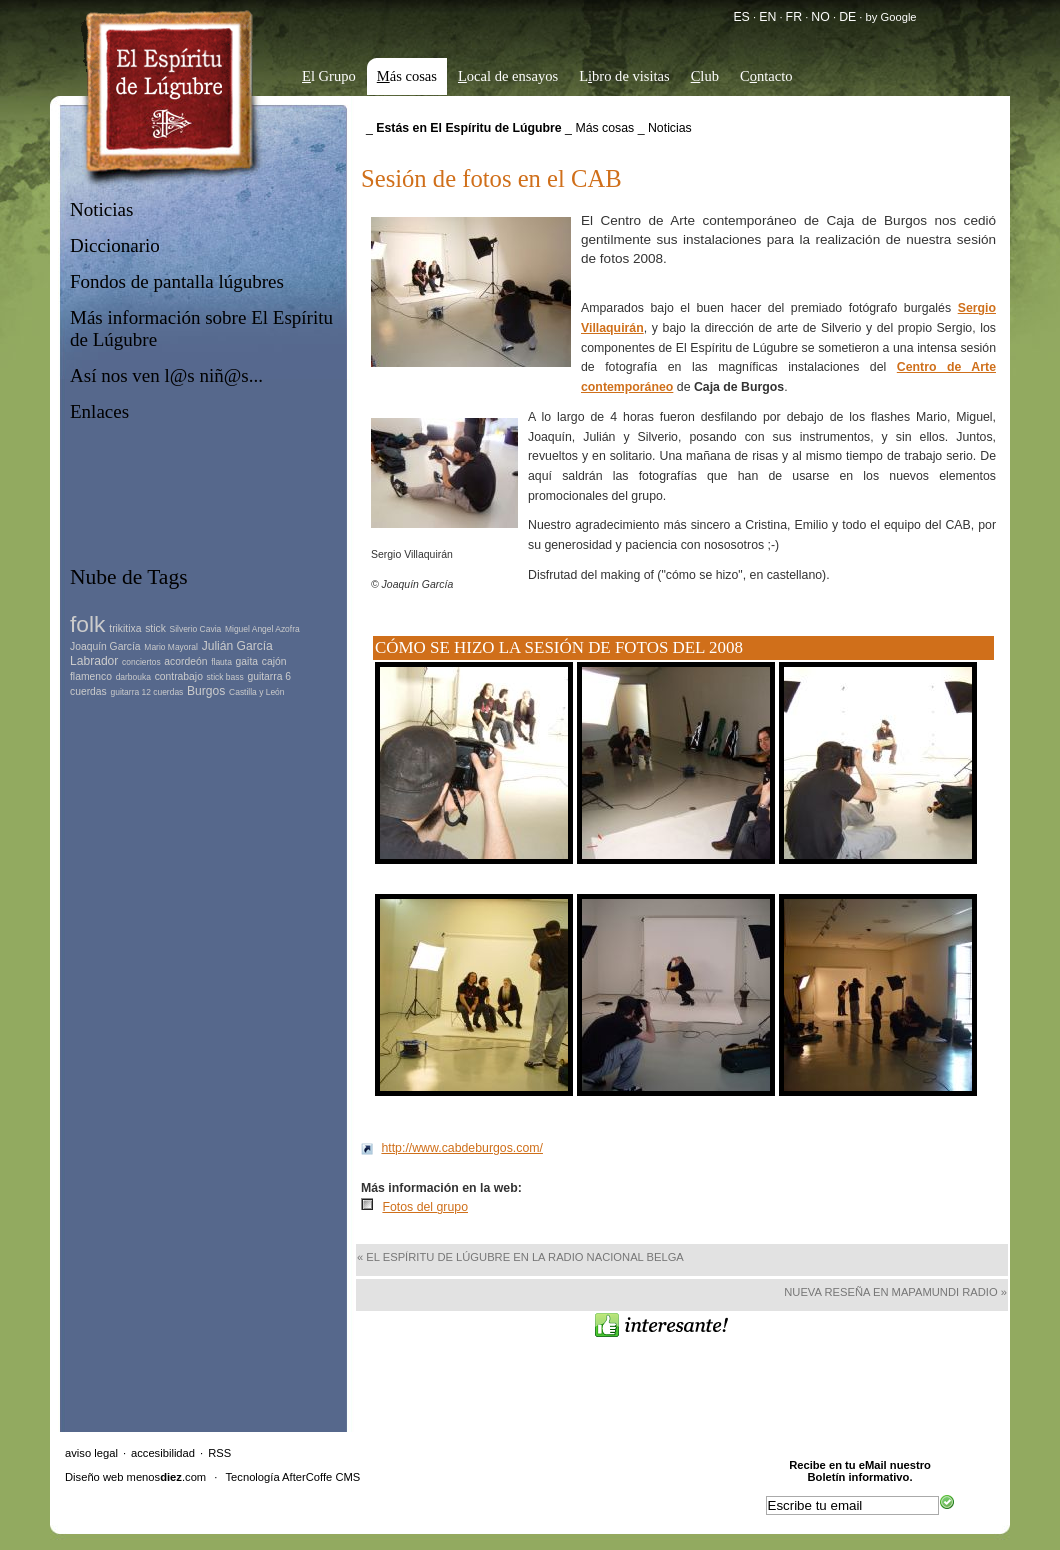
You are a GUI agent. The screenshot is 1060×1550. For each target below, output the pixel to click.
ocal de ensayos (508, 76)
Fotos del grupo (425, 1207)
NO (820, 17)
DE (847, 17)
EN (767, 17)
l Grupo (329, 76)
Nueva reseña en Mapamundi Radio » (895, 1292)
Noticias (101, 209)
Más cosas (604, 128)
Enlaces (99, 411)
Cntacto (766, 76)
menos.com (167, 1477)
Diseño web (94, 1477)
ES (741, 17)
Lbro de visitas (624, 76)
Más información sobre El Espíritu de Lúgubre (201, 328)
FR (794, 17)
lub (705, 76)
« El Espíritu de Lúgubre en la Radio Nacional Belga (520, 1257)
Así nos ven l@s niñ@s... (166, 375)
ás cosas (407, 76)
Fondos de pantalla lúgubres (177, 281)
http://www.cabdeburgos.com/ (462, 1148)
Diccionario (115, 245)
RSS (219, 1453)
